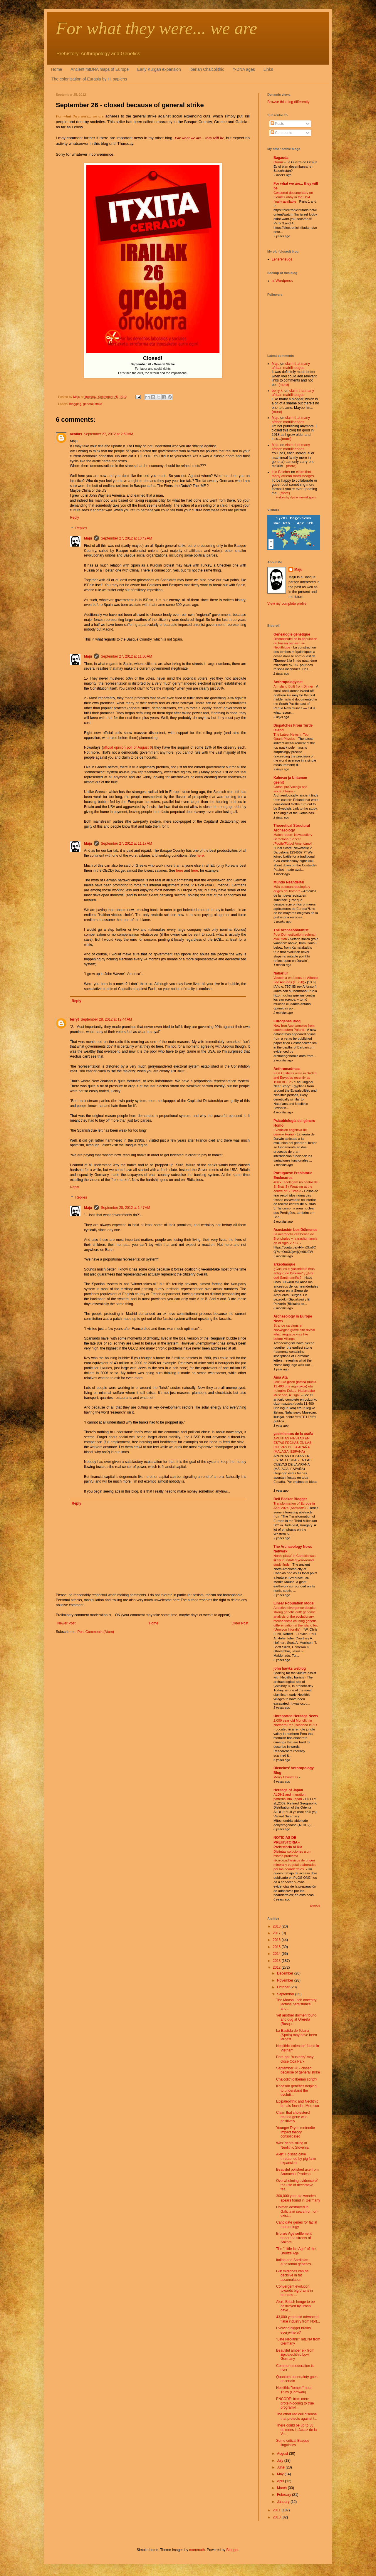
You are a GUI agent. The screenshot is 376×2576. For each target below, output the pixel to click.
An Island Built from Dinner (293, 686)
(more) (283, 385)
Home (56, 69)
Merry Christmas (286, 1777)
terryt (74, 1019)
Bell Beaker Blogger (290, 1499)
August (283, 2453)
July (280, 2461)
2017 (277, 1933)
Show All (315, 1905)
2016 (277, 1940)
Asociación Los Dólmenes (295, 1230)
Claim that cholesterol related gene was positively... (293, 2116)
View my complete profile (286, 603)
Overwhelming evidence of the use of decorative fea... (297, 2185)
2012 (277, 1967)
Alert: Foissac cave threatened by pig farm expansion (296, 2158)
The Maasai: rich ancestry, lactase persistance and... (296, 2004)
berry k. (277, 391)
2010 (277, 2517)
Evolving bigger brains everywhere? (293, 2330)
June (281, 2467)
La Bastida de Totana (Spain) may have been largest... (296, 2035)
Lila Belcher (281, 472)
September (286, 1994)
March (282, 2488)
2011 (277, 2510)
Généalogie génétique (291, 634)
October (284, 1987)
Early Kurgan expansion (159, 69)
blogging (75, 404)
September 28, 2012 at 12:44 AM (106, 1019)
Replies (81, 528)
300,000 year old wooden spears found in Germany (298, 2198)
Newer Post (66, 1623)
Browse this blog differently (288, 102)
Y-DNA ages (244, 69)
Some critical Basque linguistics (292, 2443)
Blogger (232, 2550)
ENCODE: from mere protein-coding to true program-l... (295, 2403)
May (281, 2474)
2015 (277, 1947)
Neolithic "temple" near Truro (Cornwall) (294, 2390)
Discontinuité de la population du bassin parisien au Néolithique (295, 643)
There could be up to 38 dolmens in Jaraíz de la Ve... (296, 2429)
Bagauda (280, 158)
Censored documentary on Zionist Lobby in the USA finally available (293, 197)
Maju (88, 538)
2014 (277, 1954)
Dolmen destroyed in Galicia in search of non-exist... (297, 2211)
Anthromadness (286, 1069)
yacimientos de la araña (293, 1434)
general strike (92, 404)
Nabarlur (280, 973)
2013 (277, 1961)
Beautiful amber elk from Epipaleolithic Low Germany (295, 2354)
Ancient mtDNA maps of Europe (99, 69)
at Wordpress (282, 281)
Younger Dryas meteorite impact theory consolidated (295, 2132)
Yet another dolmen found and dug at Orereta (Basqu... (296, 2019)
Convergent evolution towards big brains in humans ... (294, 2290)
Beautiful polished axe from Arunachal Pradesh (297, 2171)
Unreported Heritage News (295, 1716)
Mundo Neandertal (288, 882)
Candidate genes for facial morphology (296, 2224)
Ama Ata (280, 1377)
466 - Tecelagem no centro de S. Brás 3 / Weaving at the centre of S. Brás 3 (295, 1186)
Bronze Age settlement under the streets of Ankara (294, 2237)
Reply (74, 517)
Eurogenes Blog (287, 1021)
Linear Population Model (293, 1603)
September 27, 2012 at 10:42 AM (126, 538)
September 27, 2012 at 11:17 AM (126, 843)
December (285, 1973)
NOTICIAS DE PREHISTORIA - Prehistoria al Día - (288, 1842)
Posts (277, 124)
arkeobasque (284, 1264)
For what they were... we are (156, 28)
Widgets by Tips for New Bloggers (296, 497)
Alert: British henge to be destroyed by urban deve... (295, 2306)
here (200, 855)
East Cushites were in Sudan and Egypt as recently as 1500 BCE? (294, 1077)
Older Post (239, 1623)
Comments (281, 133)
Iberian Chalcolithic (206, 69)
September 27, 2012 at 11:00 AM (126, 656)
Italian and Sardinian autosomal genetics (293, 2262)
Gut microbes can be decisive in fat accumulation (292, 2275)
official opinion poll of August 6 (127, 747)
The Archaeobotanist (290, 930)
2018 (277, 1926)
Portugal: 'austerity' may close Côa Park (294, 2059)
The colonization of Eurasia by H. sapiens (89, 79)
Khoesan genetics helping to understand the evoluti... (296, 2090)
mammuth (197, 2550)
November (285, 1980)
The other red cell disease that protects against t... (296, 2416)
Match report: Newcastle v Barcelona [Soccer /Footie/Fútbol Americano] (293, 839)
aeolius (76, 434)
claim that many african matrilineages (291, 366)
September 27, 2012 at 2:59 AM (108, 434)
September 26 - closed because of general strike (298, 2070)
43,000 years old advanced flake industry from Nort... (298, 2319)
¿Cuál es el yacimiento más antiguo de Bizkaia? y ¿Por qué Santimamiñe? (294, 1273)
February (284, 2495)
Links (268, 69)
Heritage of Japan (288, 1790)
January (284, 2502)
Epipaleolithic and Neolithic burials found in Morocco (297, 2103)
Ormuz (278, 162)
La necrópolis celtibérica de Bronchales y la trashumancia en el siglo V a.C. (295, 1238)
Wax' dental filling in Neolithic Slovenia (292, 2145)
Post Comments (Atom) (95, 1632)
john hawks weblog (289, 1668)
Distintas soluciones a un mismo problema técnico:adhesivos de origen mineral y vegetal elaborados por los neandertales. (294, 1860)
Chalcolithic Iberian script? (296, 2079)
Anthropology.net (288, 682)
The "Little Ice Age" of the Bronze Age (296, 2251)
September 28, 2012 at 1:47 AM (125, 1208)
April (281, 2481)
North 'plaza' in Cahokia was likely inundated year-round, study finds (294, 1560)
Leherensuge (282, 259)
